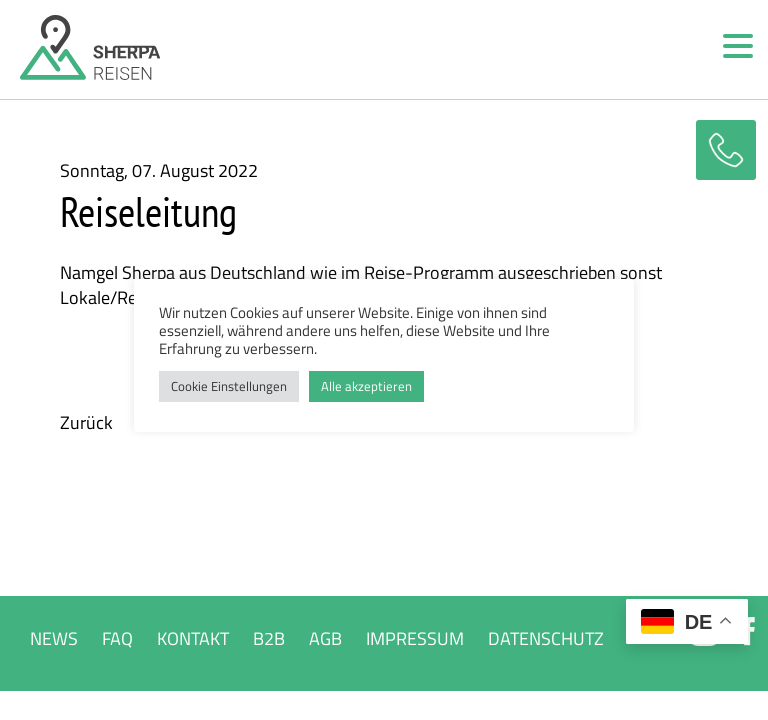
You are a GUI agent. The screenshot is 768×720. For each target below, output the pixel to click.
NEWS (54, 638)
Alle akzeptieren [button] (366, 386)
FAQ (117, 638)
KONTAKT (193, 638)
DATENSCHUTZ (546, 638)
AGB (325, 638)
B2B (269, 638)
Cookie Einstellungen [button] (229, 386)
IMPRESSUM (415, 638)
